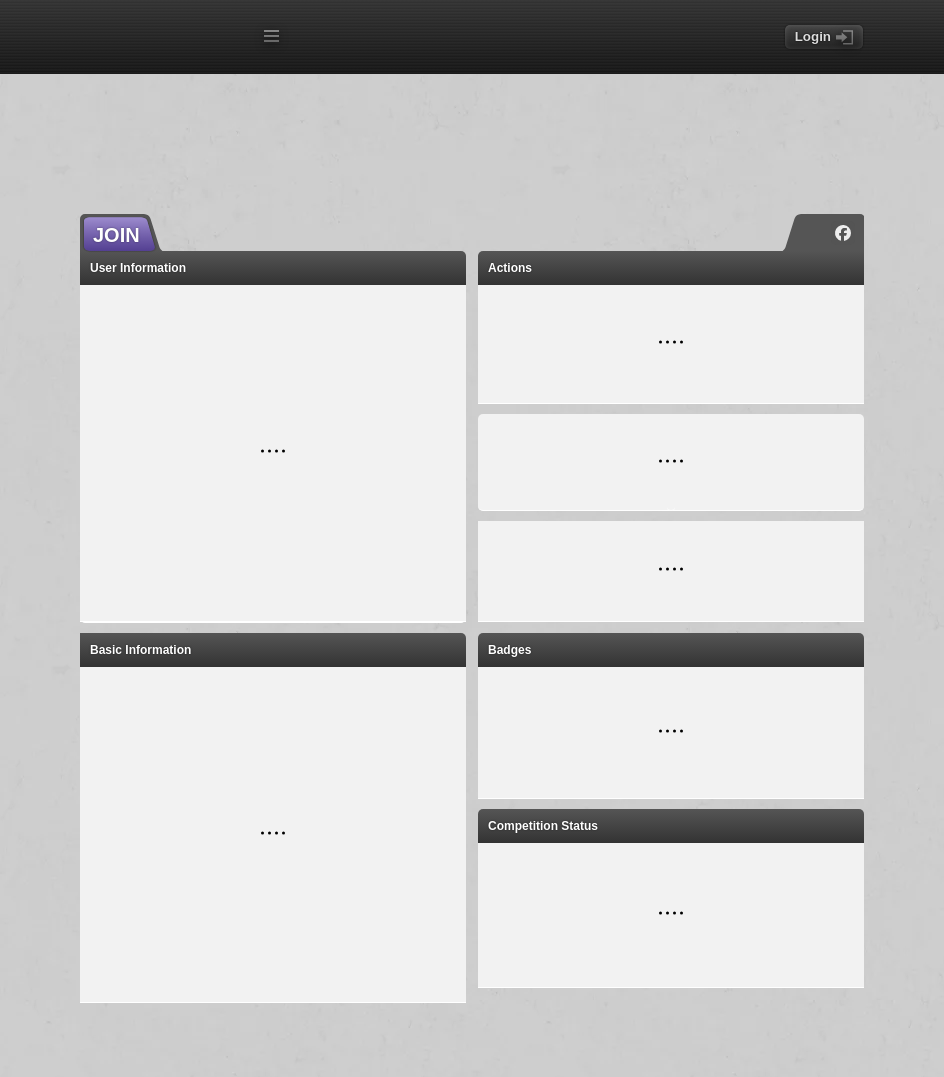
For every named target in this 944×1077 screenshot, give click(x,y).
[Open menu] (271, 36)
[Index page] (166, 38)
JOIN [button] (116, 235)
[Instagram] (813, 233)
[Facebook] (843, 233)
